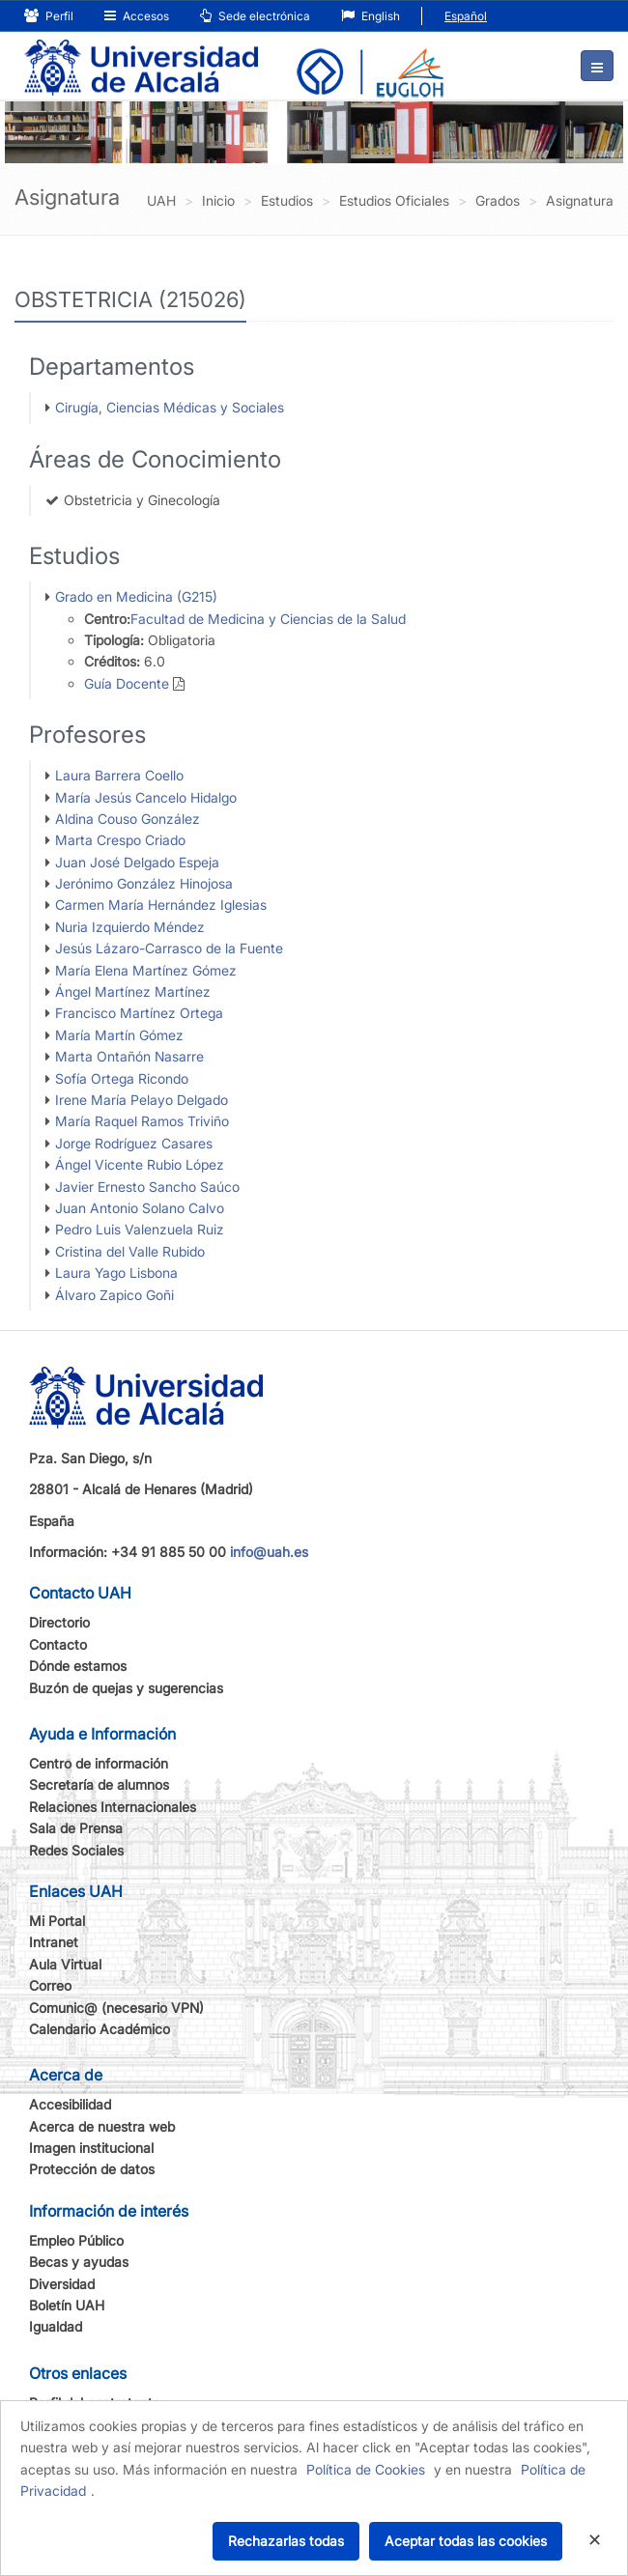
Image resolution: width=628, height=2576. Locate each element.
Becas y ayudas (78, 2261)
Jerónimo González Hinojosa (144, 883)
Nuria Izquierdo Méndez (130, 927)
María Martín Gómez (119, 1035)
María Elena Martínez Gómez (146, 970)
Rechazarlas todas (286, 2541)
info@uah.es (269, 1551)
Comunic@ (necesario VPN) (116, 2007)
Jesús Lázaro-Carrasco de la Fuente (169, 948)
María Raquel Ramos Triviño (142, 1121)
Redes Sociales (76, 1850)
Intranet (53, 1942)
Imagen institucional (91, 2147)
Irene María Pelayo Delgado (141, 1099)
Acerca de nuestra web (102, 2126)
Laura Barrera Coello (119, 775)
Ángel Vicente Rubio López (139, 1164)
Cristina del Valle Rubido (130, 1251)
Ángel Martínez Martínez (133, 991)
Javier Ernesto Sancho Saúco (147, 1186)
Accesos (136, 16)
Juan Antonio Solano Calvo (139, 1208)
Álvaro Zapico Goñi (114, 1295)
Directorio (59, 1622)
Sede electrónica (255, 16)
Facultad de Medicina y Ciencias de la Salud (268, 618)
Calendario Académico (99, 2029)
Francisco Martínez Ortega (139, 1013)
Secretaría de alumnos (99, 1784)
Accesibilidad (70, 2104)
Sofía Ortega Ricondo (121, 1078)
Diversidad (62, 2284)
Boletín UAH (66, 2305)
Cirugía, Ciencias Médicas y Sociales (169, 407)
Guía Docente (126, 683)
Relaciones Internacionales (112, 1806)
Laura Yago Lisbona (116, 1272)
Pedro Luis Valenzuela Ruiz (139, 1229)
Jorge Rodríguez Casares (134, 1143)
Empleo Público (76, 2240)
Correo (50, 1985)
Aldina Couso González (127, 818)
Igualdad (55, 2326)
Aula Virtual (65, 1964)
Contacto (58, 1644)
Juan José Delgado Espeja (137, 862)
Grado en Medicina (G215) (136, 596)
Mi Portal (57, 1920)
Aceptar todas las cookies (466, 2541)
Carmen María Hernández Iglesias (161, 904)
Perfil (48, 16)
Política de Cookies (365, 2469)
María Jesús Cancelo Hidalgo (146, 797)
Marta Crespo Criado (120, 840)
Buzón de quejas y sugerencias (126, 1688)
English (370, 16)
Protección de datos (92, 2169)
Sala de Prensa (76, 1828)
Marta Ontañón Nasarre (129, 1056)
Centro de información (98, 1763)
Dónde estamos (78, 1665)
